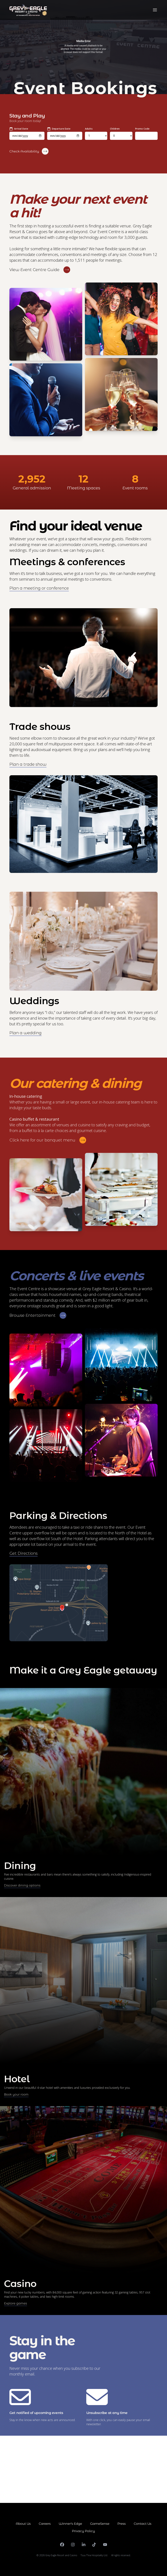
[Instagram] (73, 2545)
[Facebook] (62, 2545)
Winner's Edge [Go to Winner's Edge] (70, 2524)
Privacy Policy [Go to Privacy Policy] (83, 2531)
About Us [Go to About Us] (23, 2524)
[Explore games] (15, 2303)
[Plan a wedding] (25, 1033)
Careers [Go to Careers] (45, 2524)
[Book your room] (16, 2094)
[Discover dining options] (22, 1885)
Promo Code (142, 128)
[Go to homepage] (28, 10)
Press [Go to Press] (121, 2524)
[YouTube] (105, 2545)
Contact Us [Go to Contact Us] (142, 2524)
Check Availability (28, 151)
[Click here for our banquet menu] (47, 1140)
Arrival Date (21, 128)
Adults (88, 128)
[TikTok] (94, 2545)
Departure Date (61, 128)
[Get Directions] (23, 1553)
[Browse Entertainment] (37, 1315)
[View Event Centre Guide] (39, 269)
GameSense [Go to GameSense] (99, 2524)
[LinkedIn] (84, 2545)
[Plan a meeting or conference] (39, 588)
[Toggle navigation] (155, 10)
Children (115, 128)
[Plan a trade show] (27, 764)
